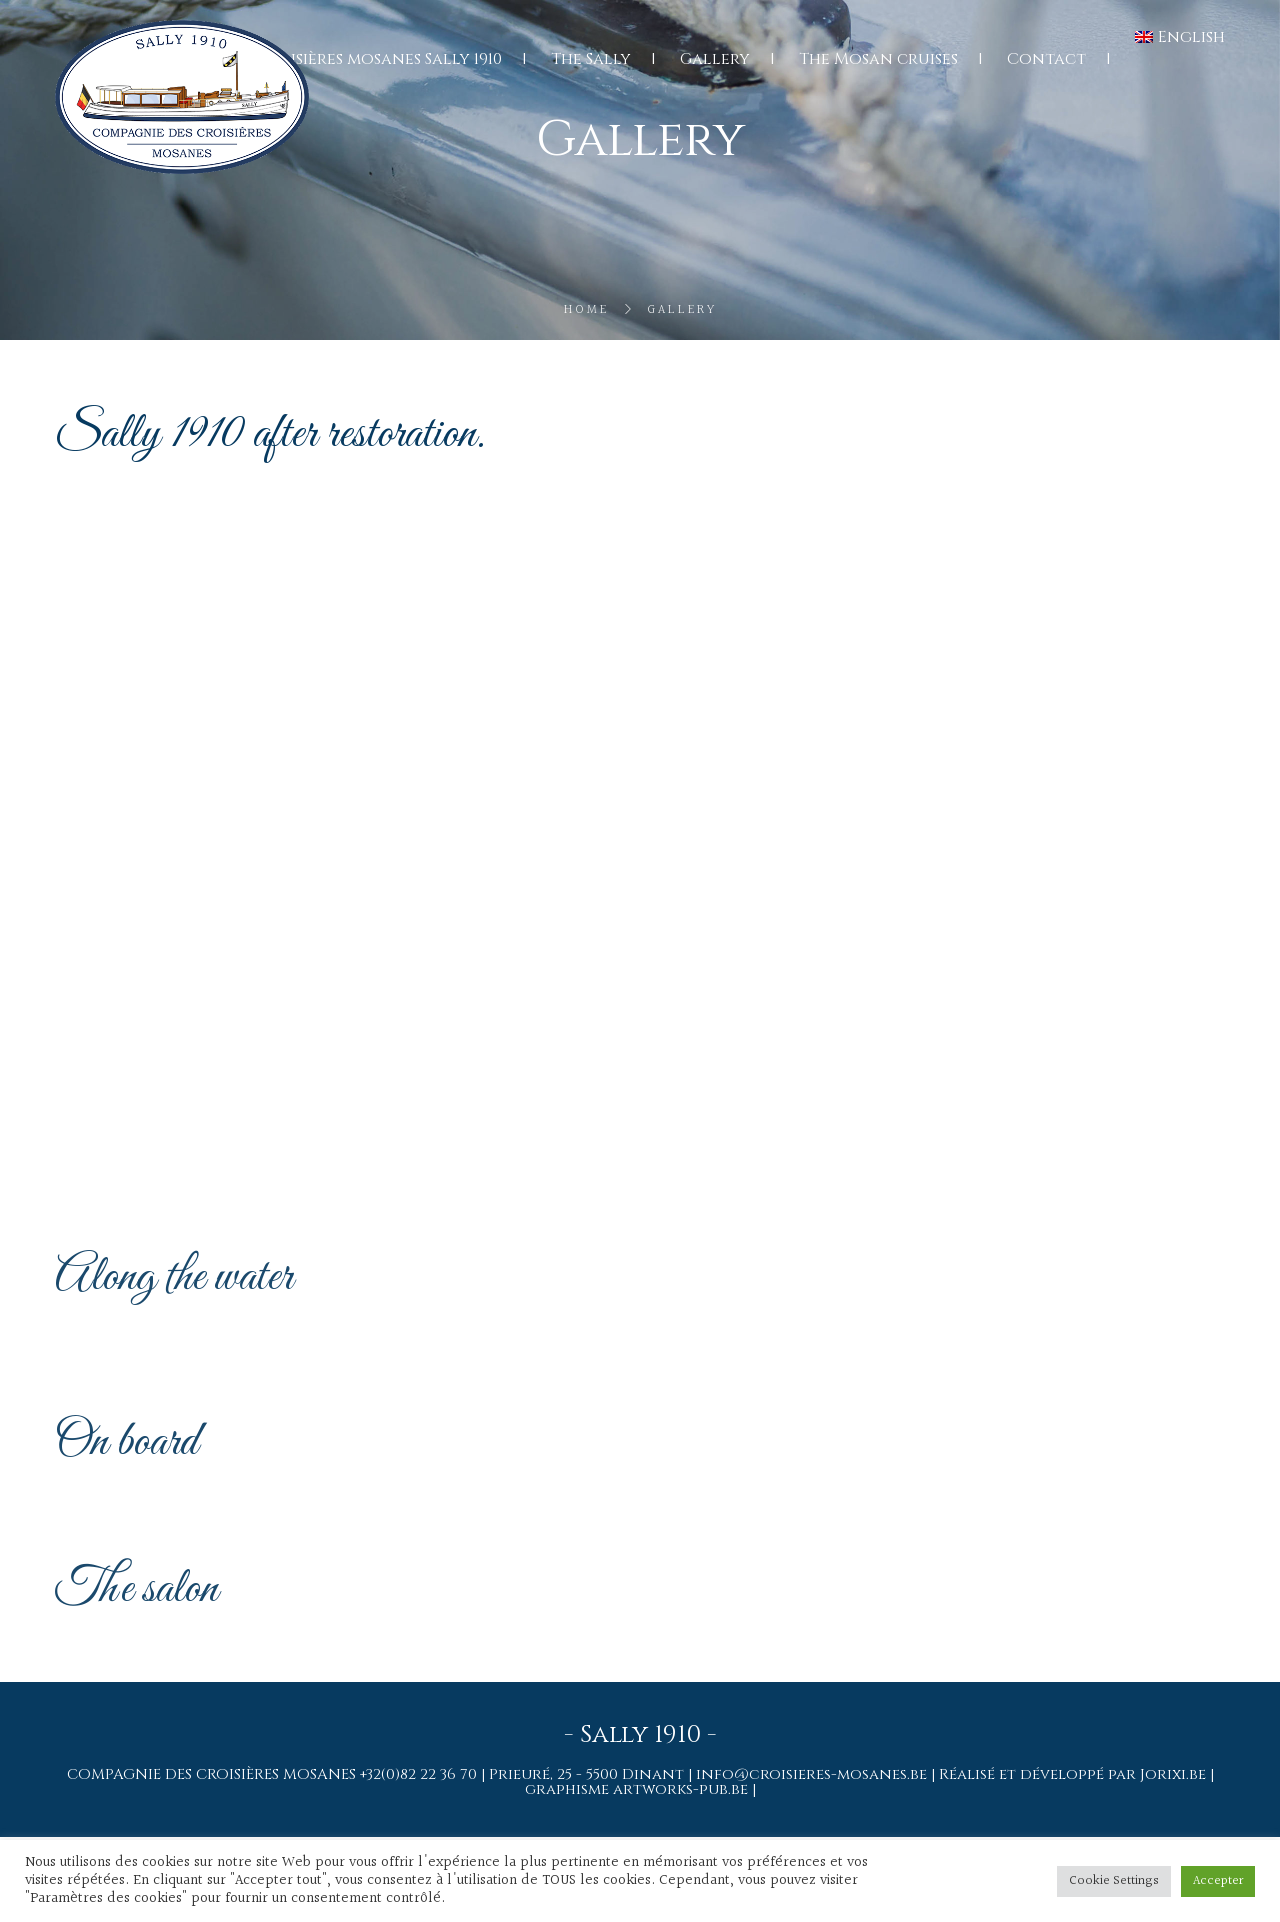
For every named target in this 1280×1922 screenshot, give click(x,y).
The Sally (591, 59)
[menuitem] (1180, 37)
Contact (1046, 59)
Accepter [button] (1218, 1881)
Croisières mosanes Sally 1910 (379, 59)
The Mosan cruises (878, 59)
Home (586, 310)
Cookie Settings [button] (1114, 1881)
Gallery (715, 59)
